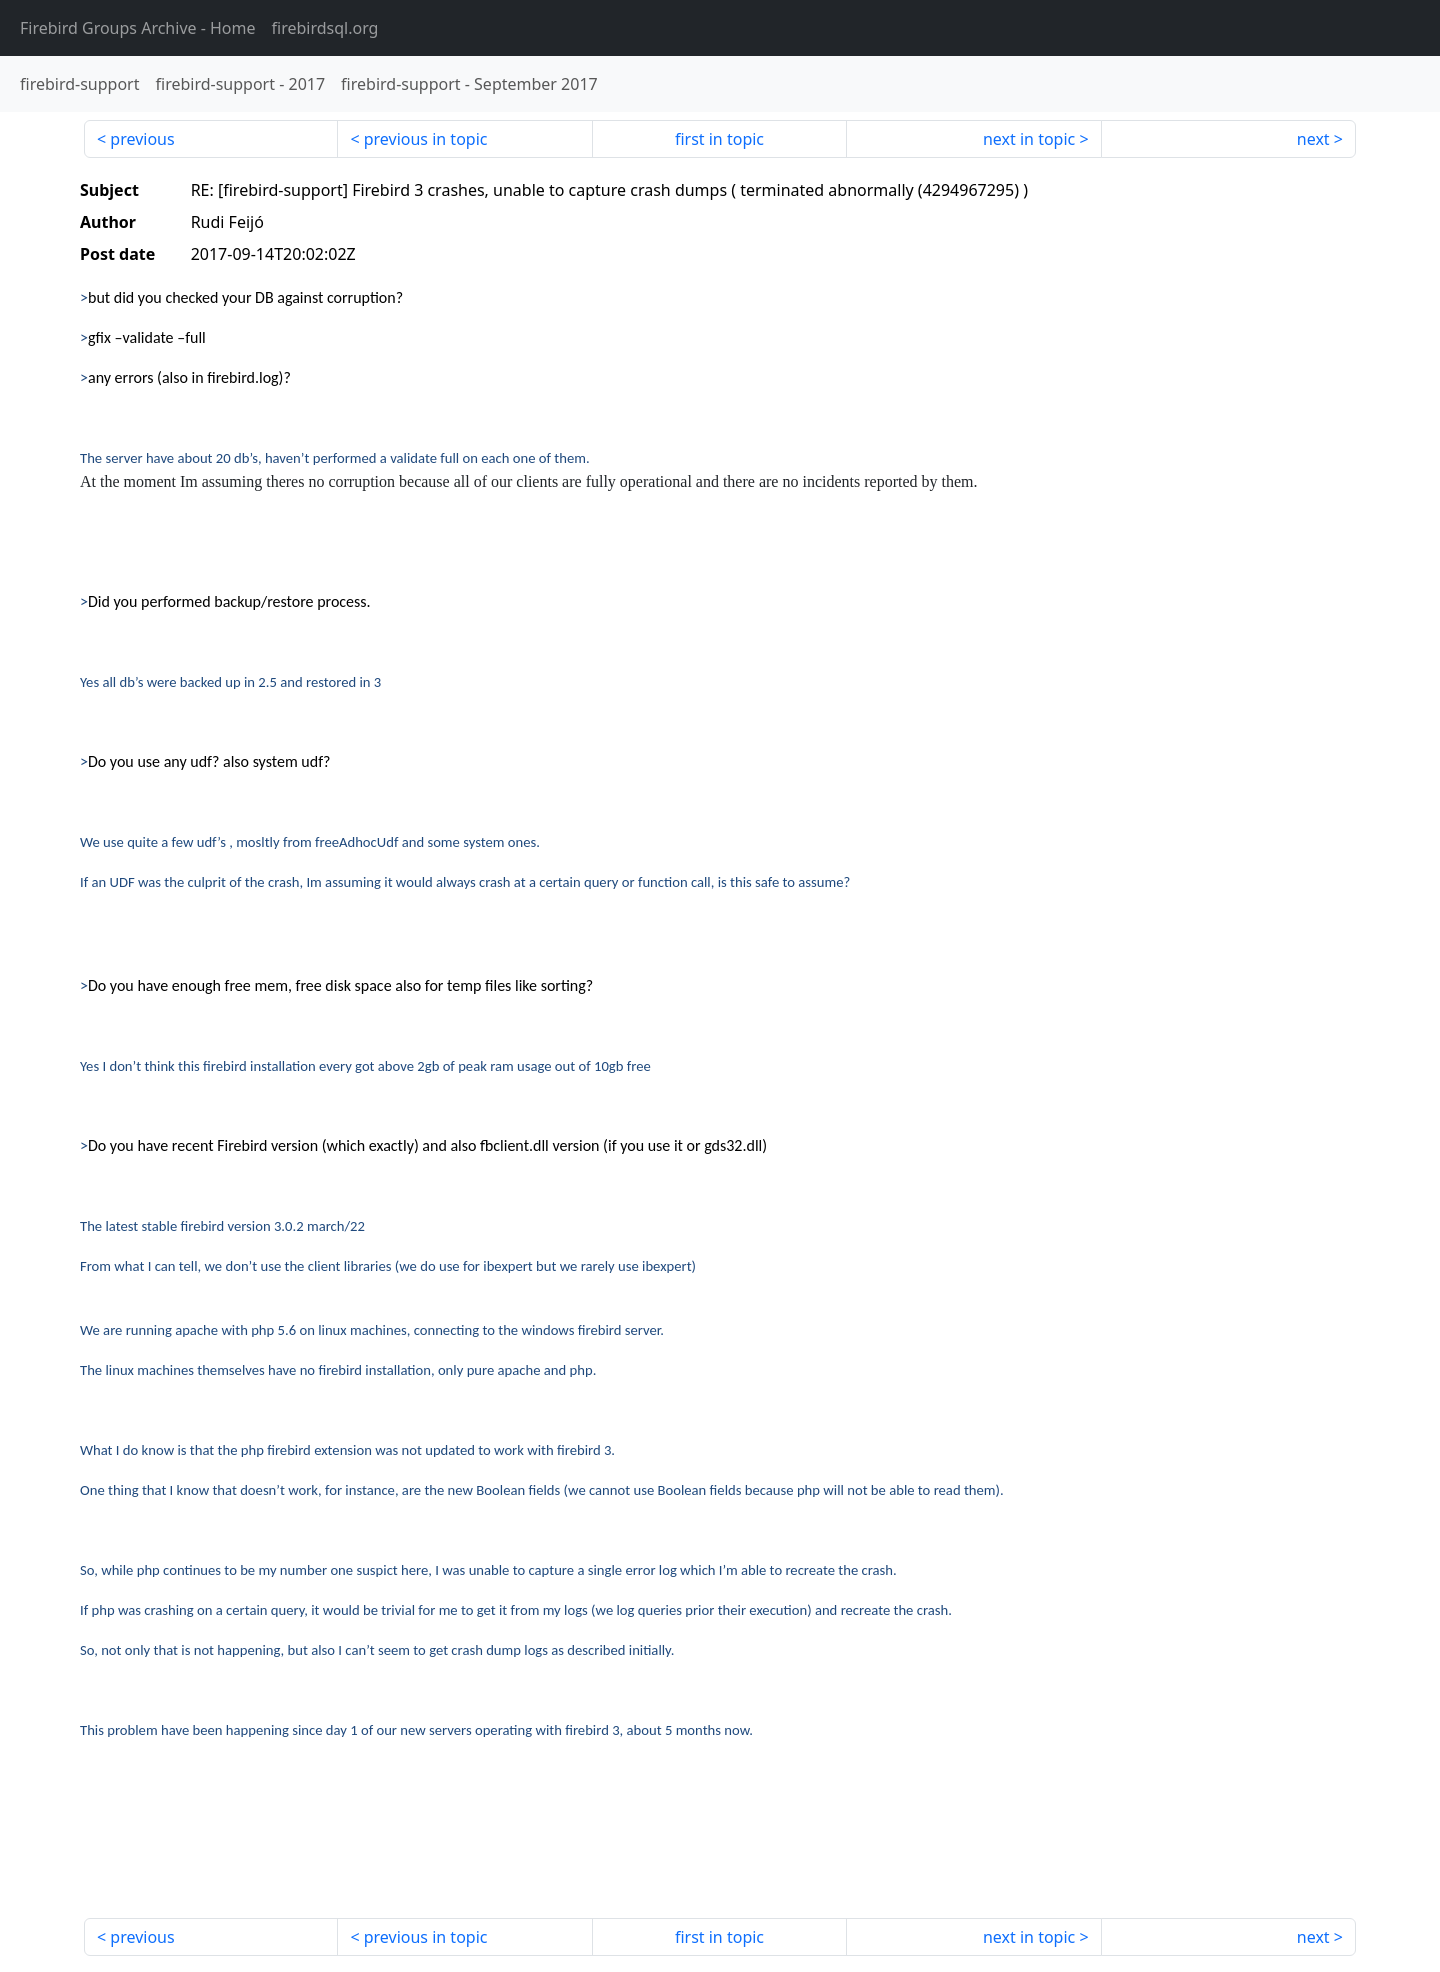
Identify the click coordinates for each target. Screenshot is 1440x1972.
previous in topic (426, 139)
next (1313, 139)
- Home (138, 28)
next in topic (1029, 139)
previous (142, 139)
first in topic (719, 139)
